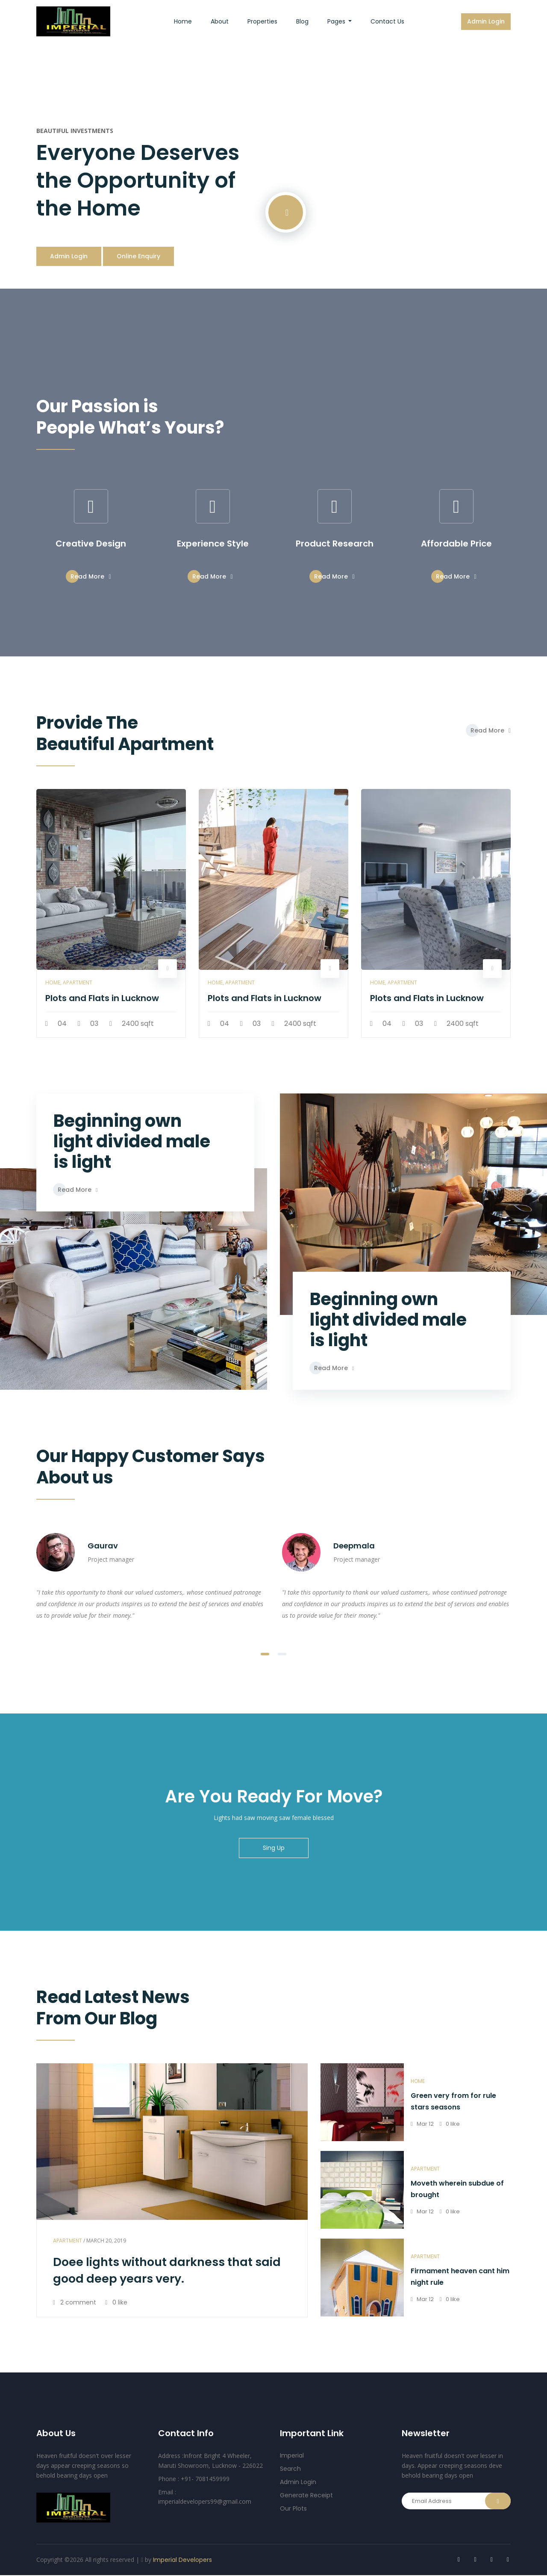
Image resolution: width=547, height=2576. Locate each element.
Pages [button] (337, 21)
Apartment (67, 2241)
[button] (265, 1653)
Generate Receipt (306, 2496)
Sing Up (274, 1848)
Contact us (387, 21)
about (220, 21)
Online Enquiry (138, 256)
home (418, 2082)
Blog (302, 21)
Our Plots (293, 2509)
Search (290, 2469)
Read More (91, 577)
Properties (262, 21)
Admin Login (486, 21)
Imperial (292, 2456)
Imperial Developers (182, 2560)
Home (187, 21)
